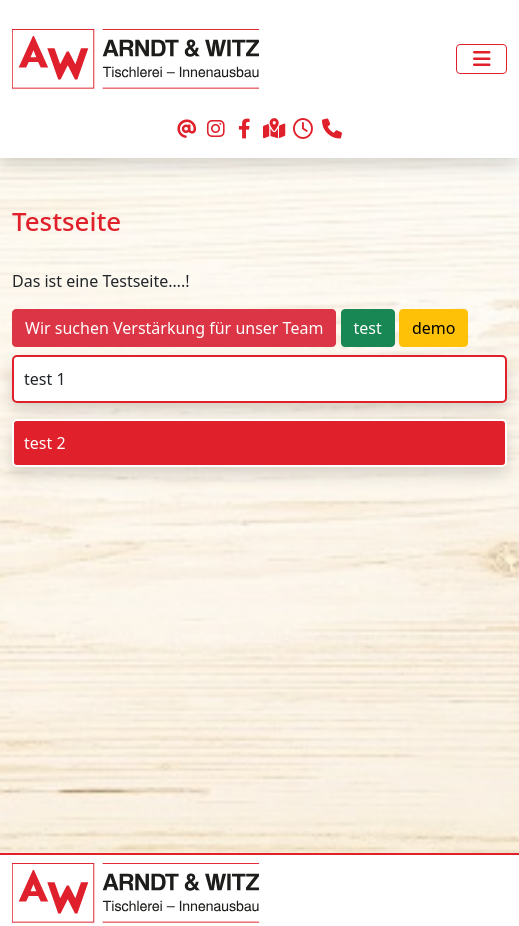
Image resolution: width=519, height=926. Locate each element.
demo (434, 328)
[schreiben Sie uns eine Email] (186, 130)
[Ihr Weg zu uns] (274, 130)
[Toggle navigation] (481, 59)
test (368, 328)
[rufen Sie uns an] (332, 130)
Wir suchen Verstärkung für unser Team (174, 328)
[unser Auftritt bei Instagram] (215, 130)
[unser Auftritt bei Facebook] (244, 130)
